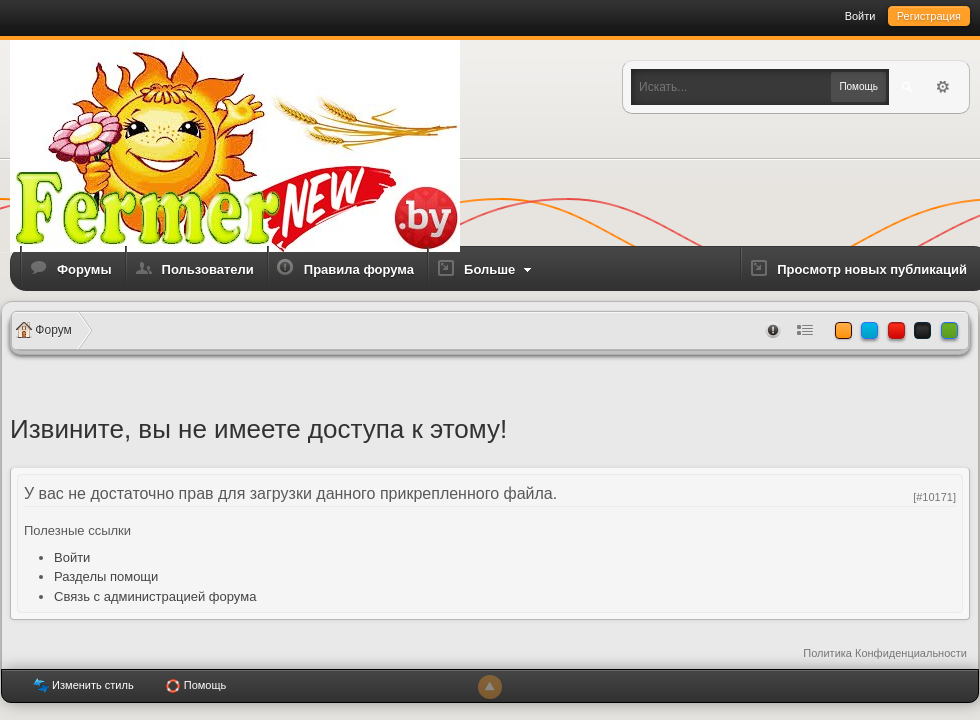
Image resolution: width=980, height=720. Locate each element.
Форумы (84, 269)
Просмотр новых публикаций (872, 269)
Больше (500, 269)
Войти (860, 16)
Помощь (196, 686)
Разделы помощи (106, 576)
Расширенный (943, 87)
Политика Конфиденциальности (885, 653)
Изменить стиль (83, 686)
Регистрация (929, 16)
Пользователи (208, 269)
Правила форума (359, 269)
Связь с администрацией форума (155, 596)
